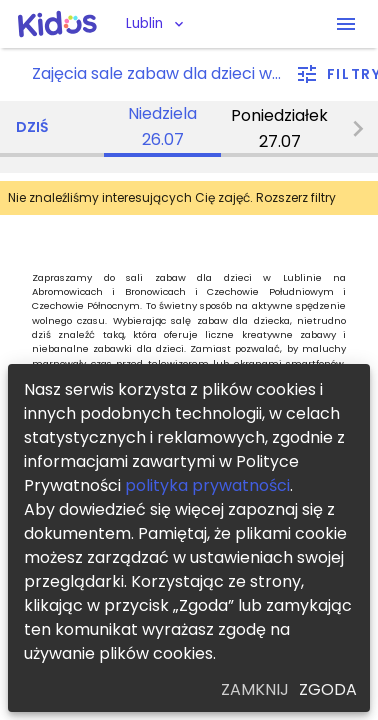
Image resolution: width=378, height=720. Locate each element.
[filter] (338, 74)
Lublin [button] (144, 23)
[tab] (162, 129)
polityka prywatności (207, 485)
